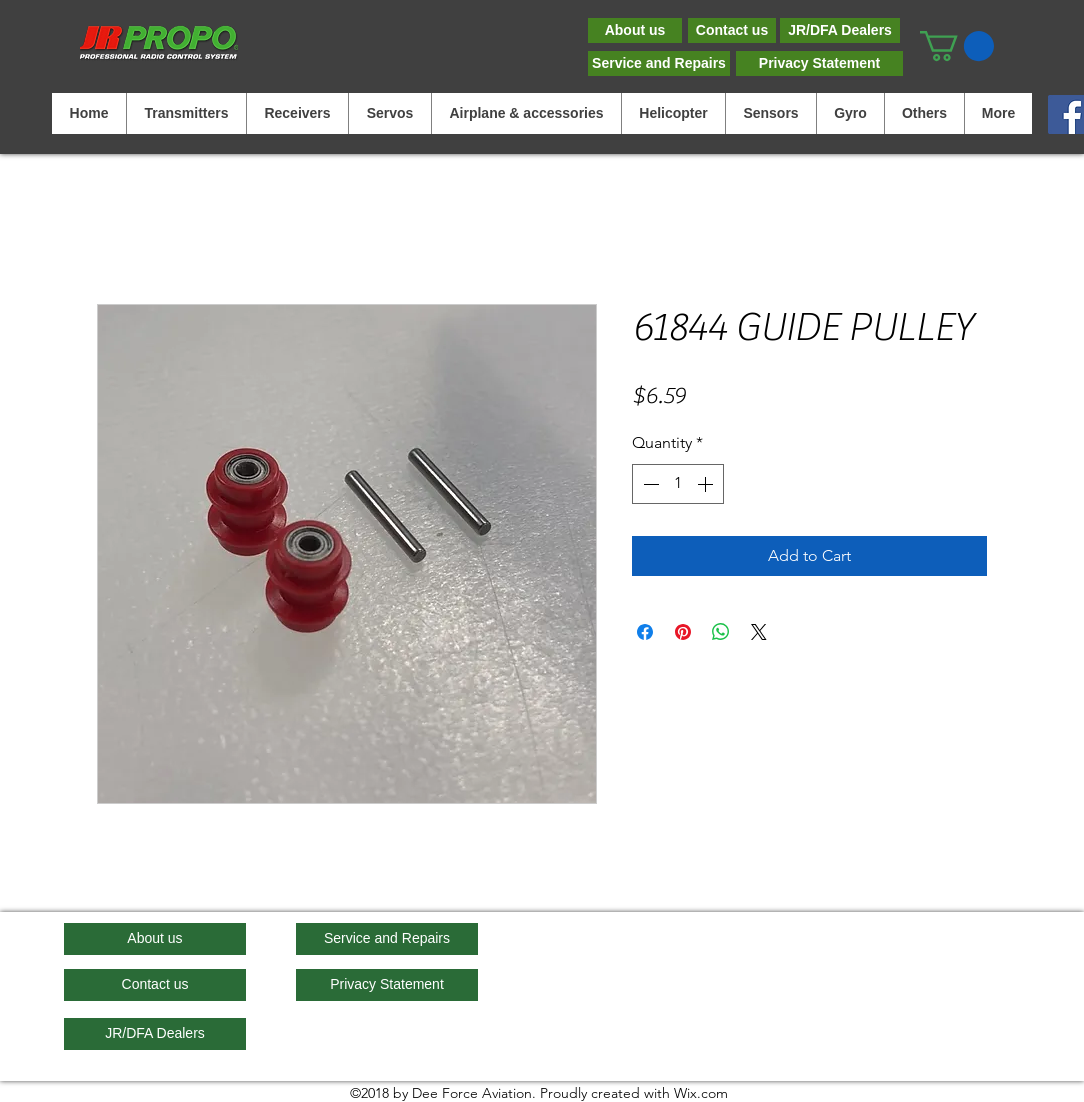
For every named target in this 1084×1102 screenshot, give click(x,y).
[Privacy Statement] (819, 63)
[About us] (635, 30)
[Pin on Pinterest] (683, 632)
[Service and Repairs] (659, 63)
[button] (957, 46)
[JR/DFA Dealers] (840, 30)
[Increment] (707, 484)
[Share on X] (759, 632)
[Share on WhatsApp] (721, 632)
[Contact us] (732, 30)
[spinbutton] (678, 484)
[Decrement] (649, 484)
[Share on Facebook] (645, 632)
